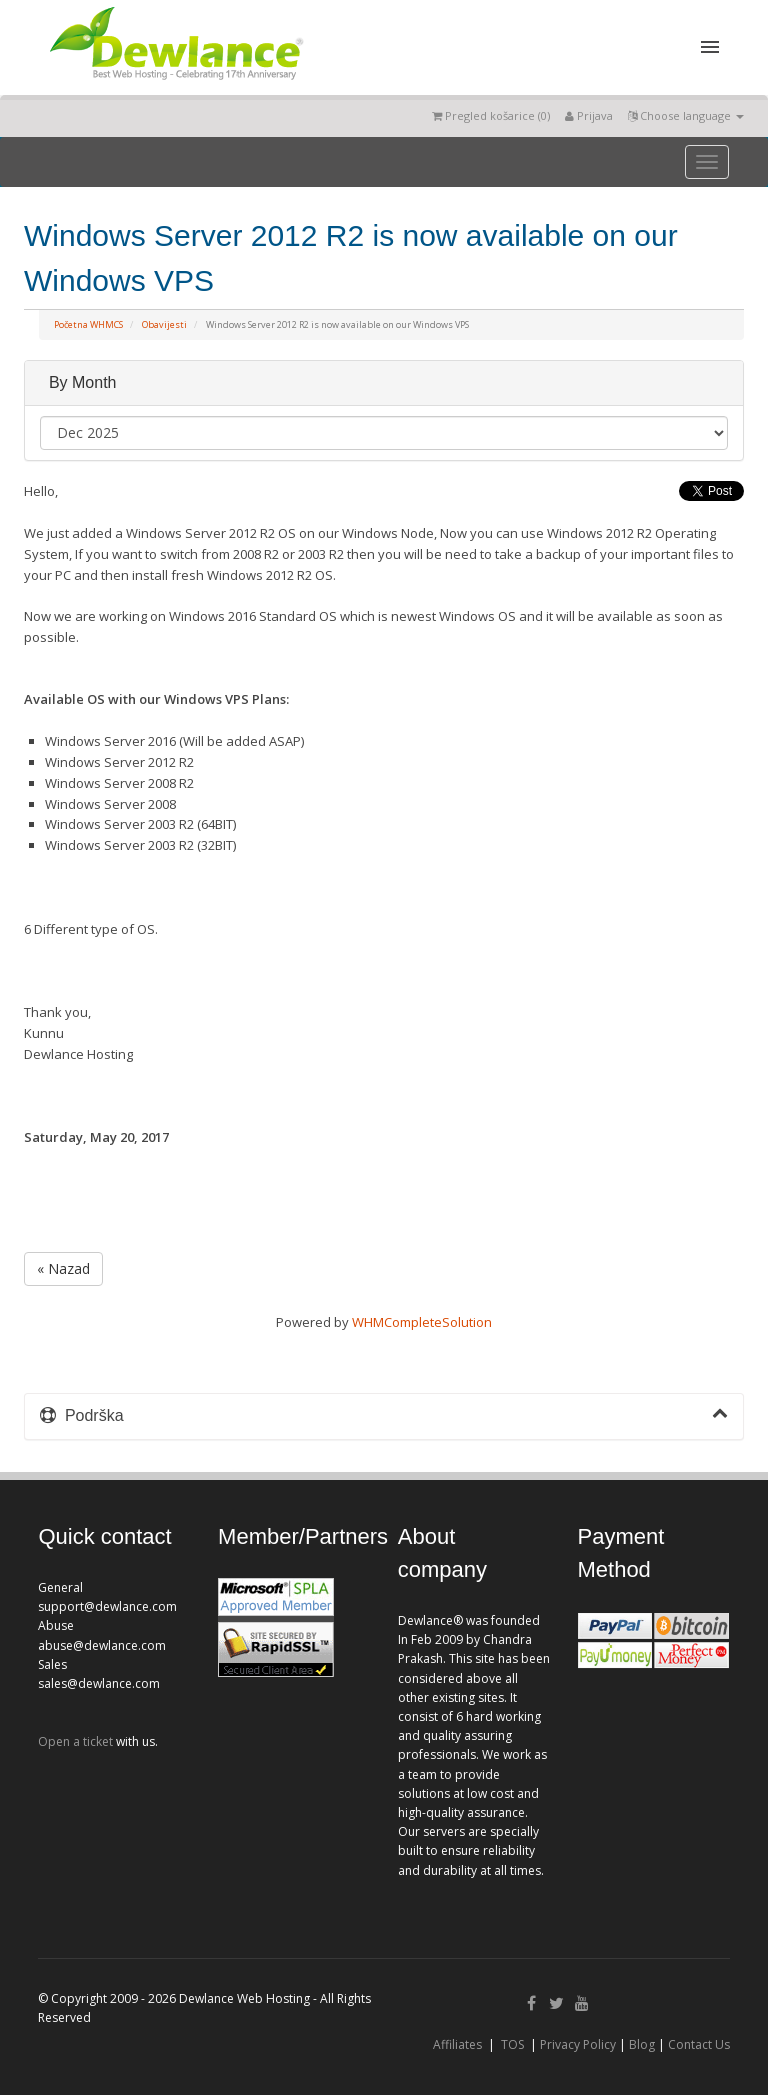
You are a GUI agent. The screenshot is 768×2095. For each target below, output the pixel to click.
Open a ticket (75, 1741)
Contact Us (699, 2044)
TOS (512, 2044)
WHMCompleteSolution (422, 1322)
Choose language (686, 115)
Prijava (589, 115)
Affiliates (457, 2044)
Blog (642, 2044)
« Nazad (63, 1268)
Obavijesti (164, 324)
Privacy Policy (578, 2044)
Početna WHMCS (88, 324)
